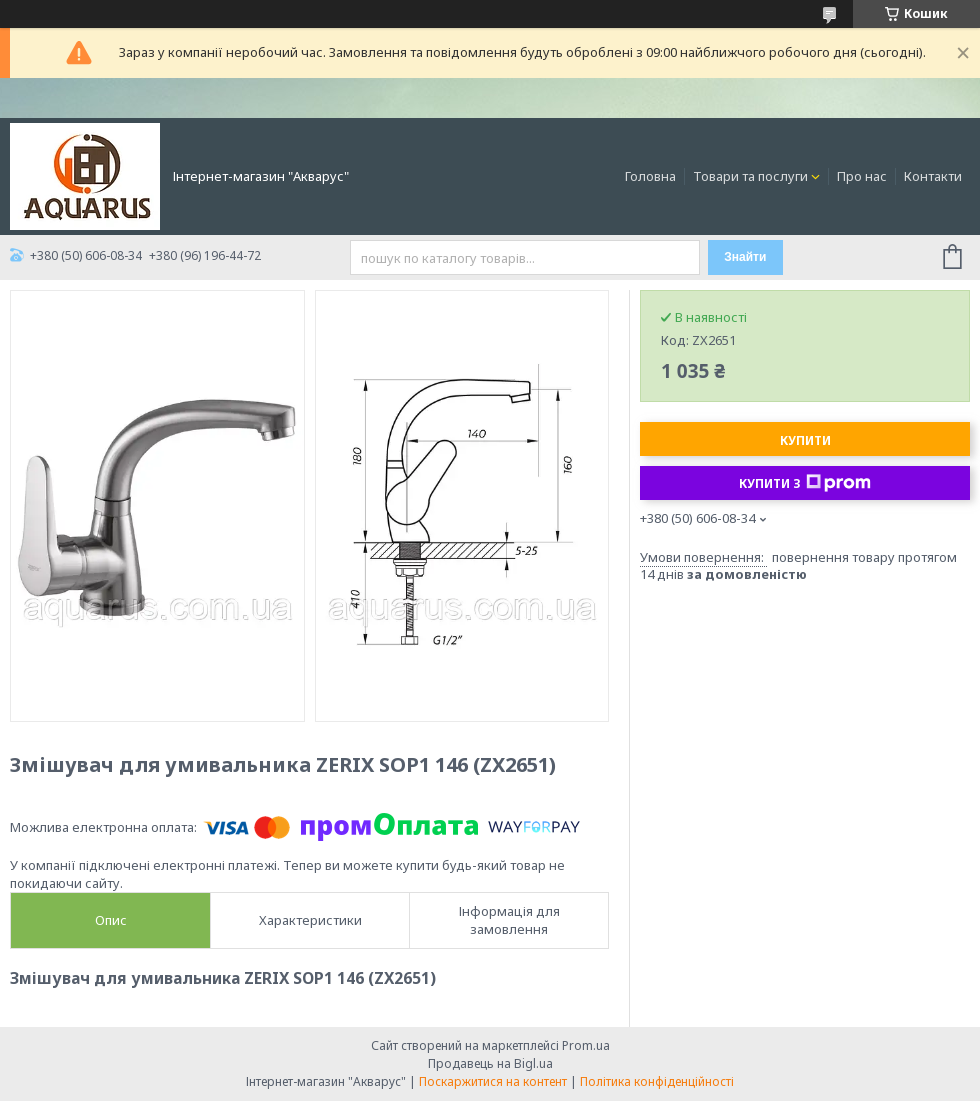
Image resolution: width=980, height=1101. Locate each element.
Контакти (933, 176)
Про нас (862, 176)
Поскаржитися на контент (493, 1081)
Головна (650, 176)
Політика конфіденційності (657, 1081)
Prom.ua (586, 1045)
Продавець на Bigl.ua (490, 1063)
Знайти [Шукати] (745, 257)
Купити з (805, 483)
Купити (805, 440)
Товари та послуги (750, 176)
